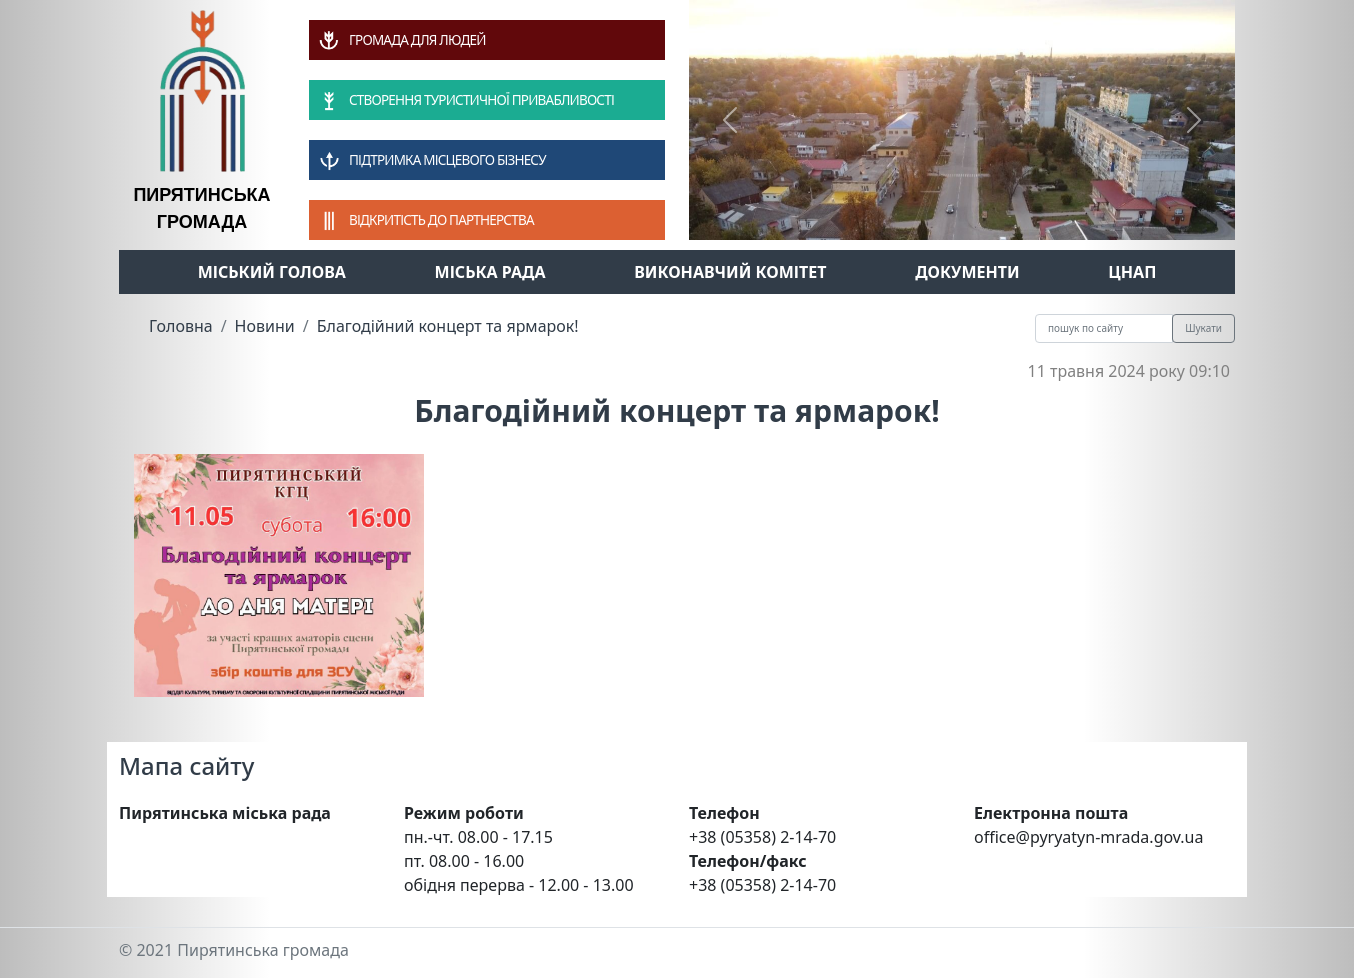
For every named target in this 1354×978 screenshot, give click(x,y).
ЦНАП (1132, 272)
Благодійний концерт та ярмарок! (448, 326)
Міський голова (272, 272)
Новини (265, 326)
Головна (181, 326)
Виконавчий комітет (730, 272)
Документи (967, 272)
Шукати (1203, 328)
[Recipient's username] (1104, 328)
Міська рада (490, 272)
